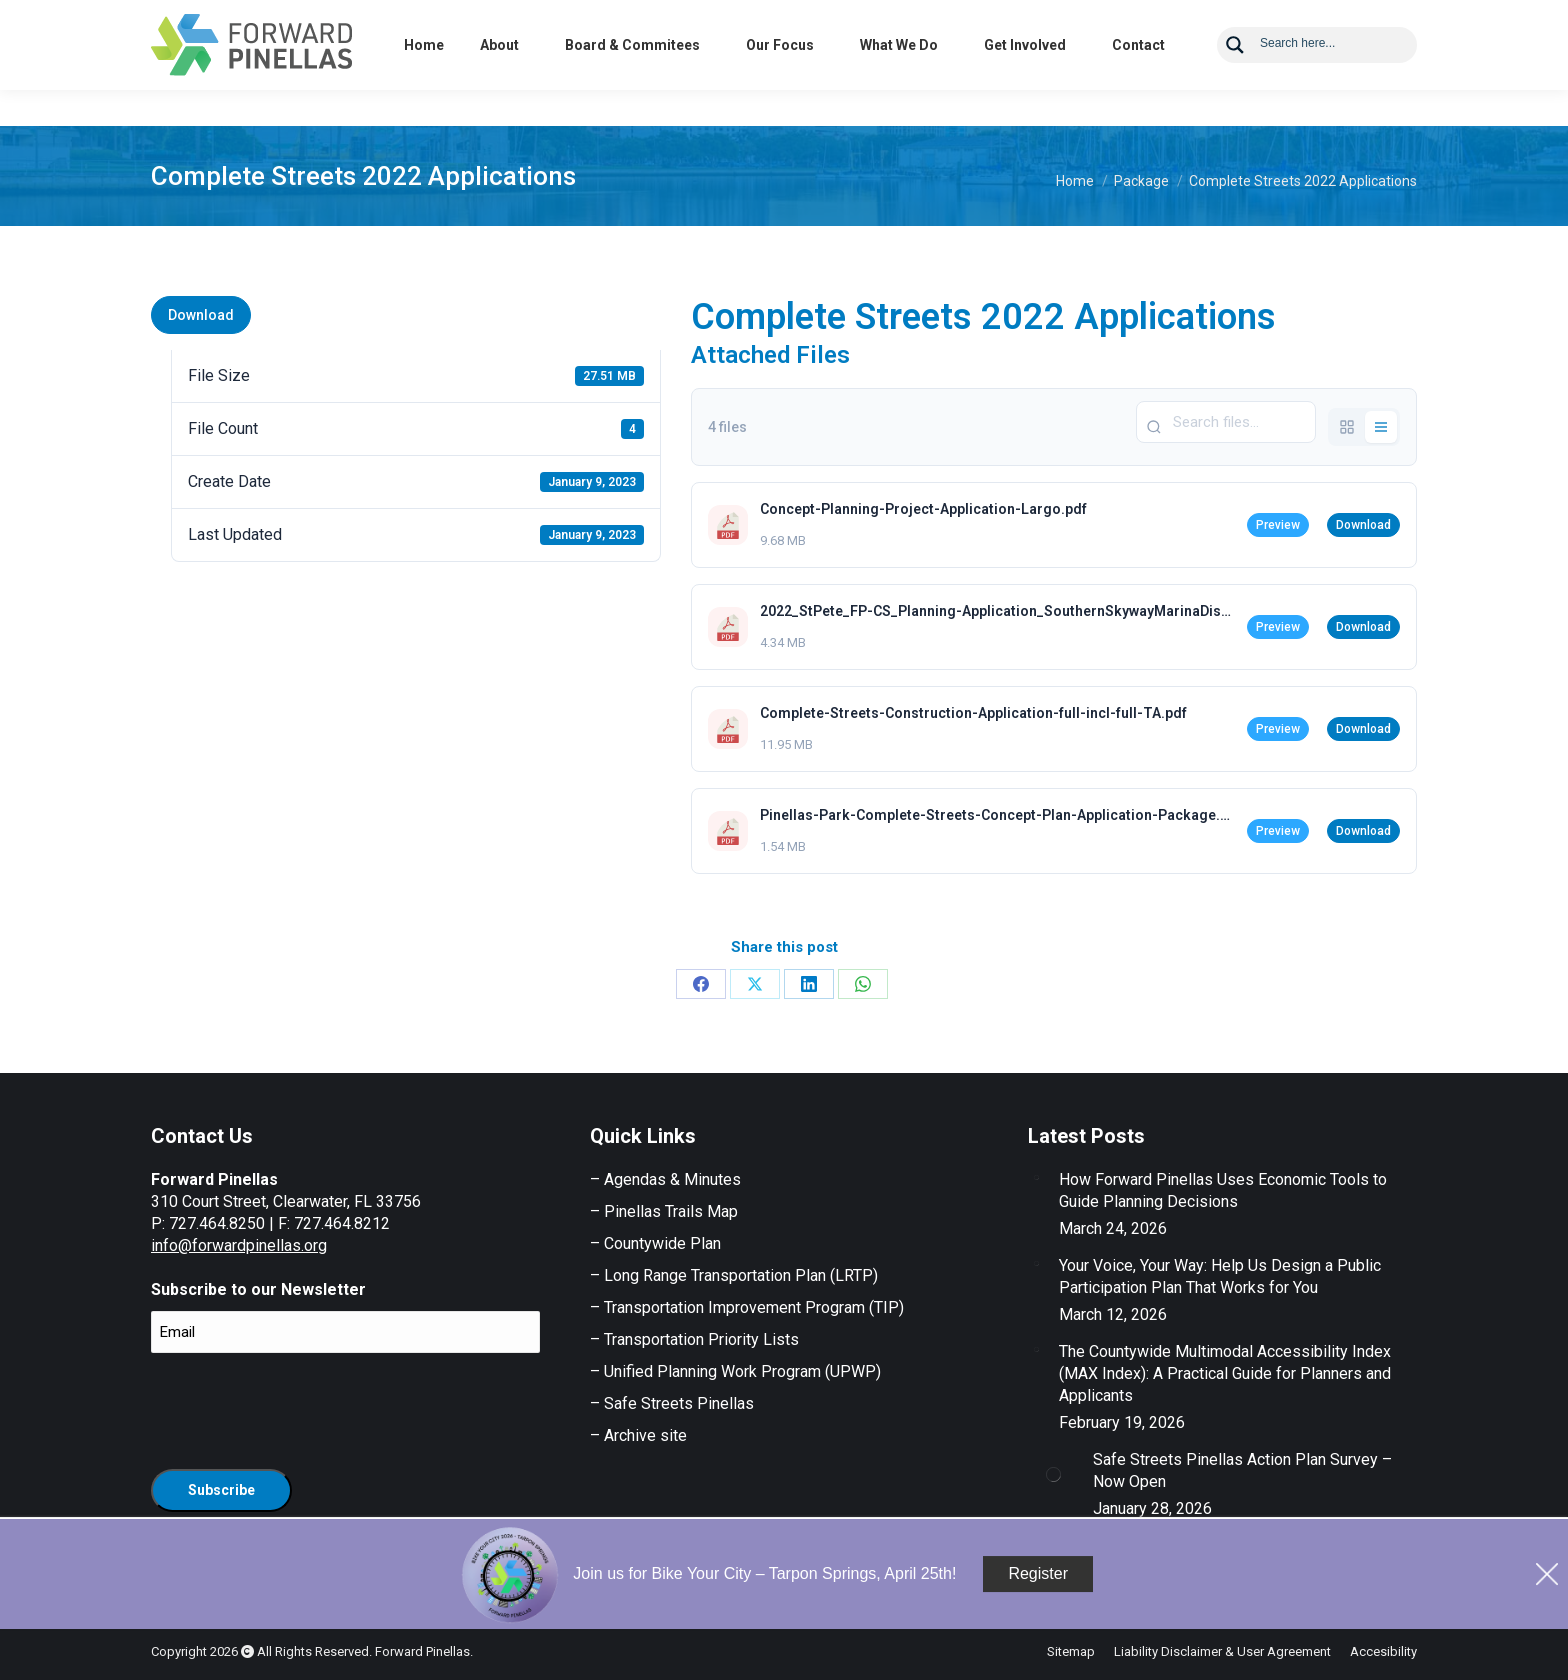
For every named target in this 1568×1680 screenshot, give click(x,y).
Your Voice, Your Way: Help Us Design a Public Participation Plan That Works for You (1220, 1276)
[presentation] (303, 1408)
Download (201, 315)
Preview (1278, 525)
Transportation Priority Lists (701, 1339)
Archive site (645, 1435)
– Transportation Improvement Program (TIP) (747, 1307)
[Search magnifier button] (1235, 81)
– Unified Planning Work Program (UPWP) (735, 1371)
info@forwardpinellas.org (239, 1245)
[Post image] (1036, 1177)
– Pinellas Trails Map (664, 1211)
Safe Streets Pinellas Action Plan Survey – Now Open (1242, 1470)
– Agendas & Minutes (665, 1179)
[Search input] (1332, 78)
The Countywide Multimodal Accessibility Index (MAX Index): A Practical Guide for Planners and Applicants (1225, 1373)
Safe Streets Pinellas (677, 1403)
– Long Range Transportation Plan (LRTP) (734, 1275)
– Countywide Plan (655, 1243)
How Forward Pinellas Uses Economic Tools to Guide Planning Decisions (1223, 1190)
